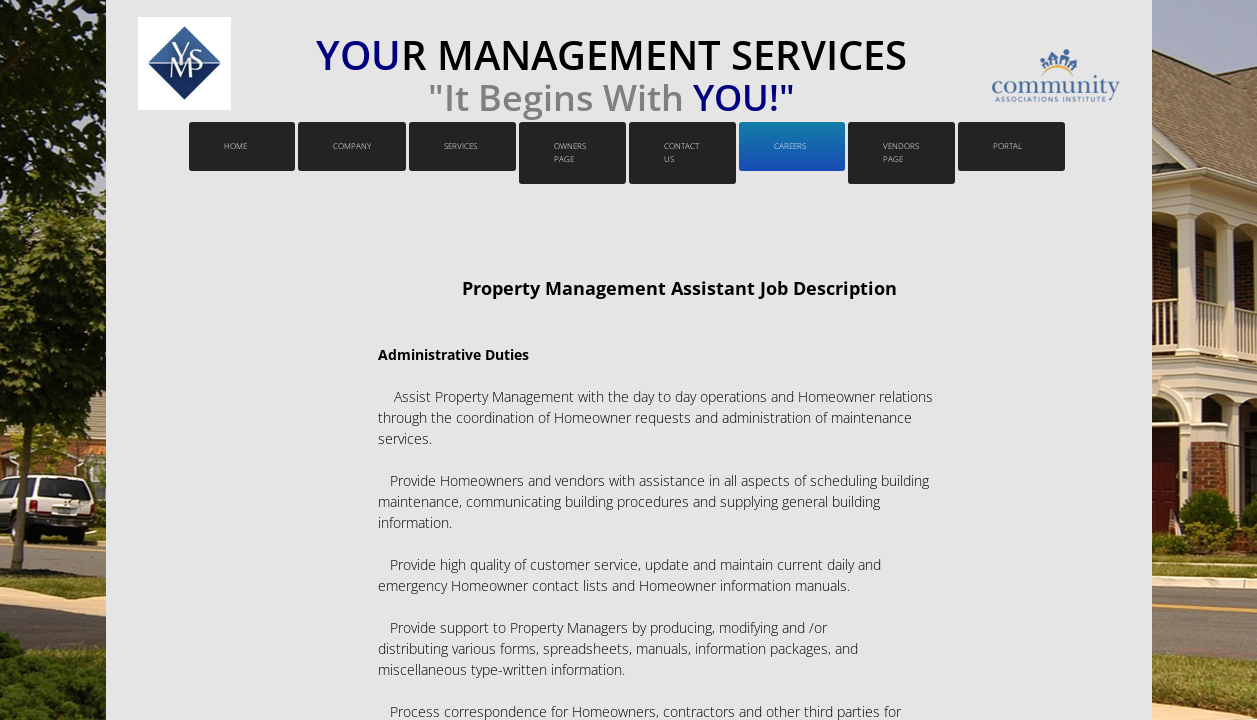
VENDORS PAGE (901, 152)
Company (352, 145)
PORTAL (1007, 145)
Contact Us (681, 152)
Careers (790, 145)
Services (460, 145)
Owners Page (570, 152)
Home (235, 145)
